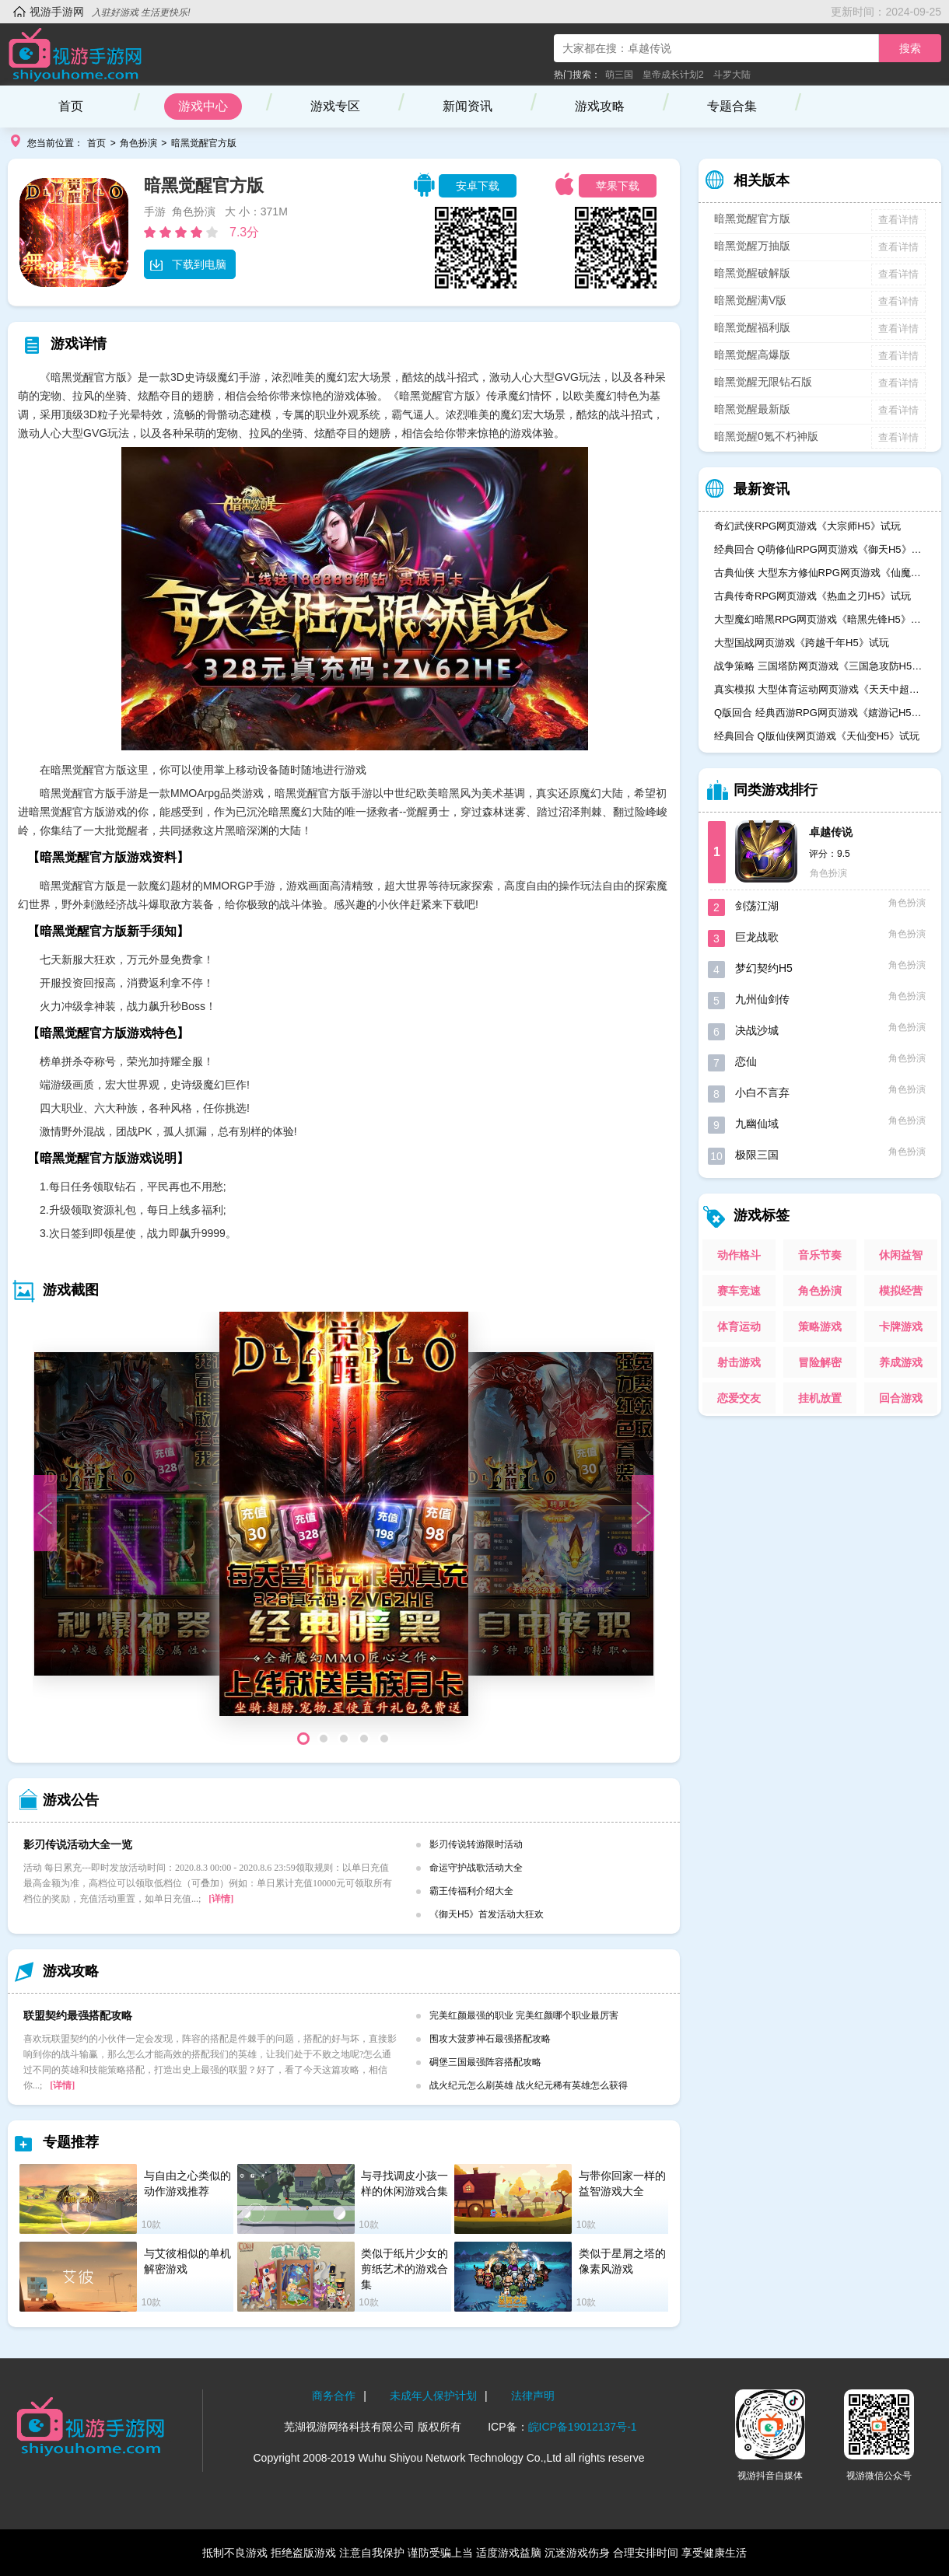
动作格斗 (739, 1255)
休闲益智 (901, 1255)
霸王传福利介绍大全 (471, 1891)
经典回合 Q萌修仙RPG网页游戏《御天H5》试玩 (820, 549)
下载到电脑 (187, 264)
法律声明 (533, 2395)
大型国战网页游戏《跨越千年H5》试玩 (801, 642)
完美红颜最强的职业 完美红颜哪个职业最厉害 (523, 2015)
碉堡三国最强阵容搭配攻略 (485, 2062)
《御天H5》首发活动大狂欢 (486, 1914)
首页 (70, 106)
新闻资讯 (467, 106)
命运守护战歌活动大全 (476, 1867)
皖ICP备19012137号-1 (582, 2426)
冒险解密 (820, 1362)
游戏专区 (335, 106)
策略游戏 (820, 1326)
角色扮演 (138, 143)
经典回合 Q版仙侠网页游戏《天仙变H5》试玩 (816, 736)
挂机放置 (820, 1398)
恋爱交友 (739, 1398)
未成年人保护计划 (433, 2395)
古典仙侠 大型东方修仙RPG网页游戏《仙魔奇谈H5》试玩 (820, 572)
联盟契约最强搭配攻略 (77, 2015)
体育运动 (739, 1326)
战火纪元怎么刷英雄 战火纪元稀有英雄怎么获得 (528, 2085)
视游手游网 (57, 11)
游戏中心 (203, 106)
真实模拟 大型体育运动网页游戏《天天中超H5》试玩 (820, 689)
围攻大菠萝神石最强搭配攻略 (490, 2038)
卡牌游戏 (901, 1326)
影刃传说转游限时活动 (476, 1844)
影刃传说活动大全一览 (77, 1844)
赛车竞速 (739, 1291)
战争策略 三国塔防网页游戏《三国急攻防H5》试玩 (820, 666)
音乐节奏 (820, 1255)
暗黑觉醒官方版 (203, 143)
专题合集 (732, 106)
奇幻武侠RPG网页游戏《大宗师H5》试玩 (807, 526)
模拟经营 (901, 1291)
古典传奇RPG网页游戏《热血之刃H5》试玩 (812, 596)
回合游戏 (901, 1398)
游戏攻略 (600, 106)
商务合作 (333, 2395)
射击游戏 (739, 1362)
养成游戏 (901, 1362)
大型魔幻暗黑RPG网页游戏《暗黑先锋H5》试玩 (820, 619)
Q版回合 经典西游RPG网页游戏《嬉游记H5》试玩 (820, 712)
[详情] (220, 1898)
